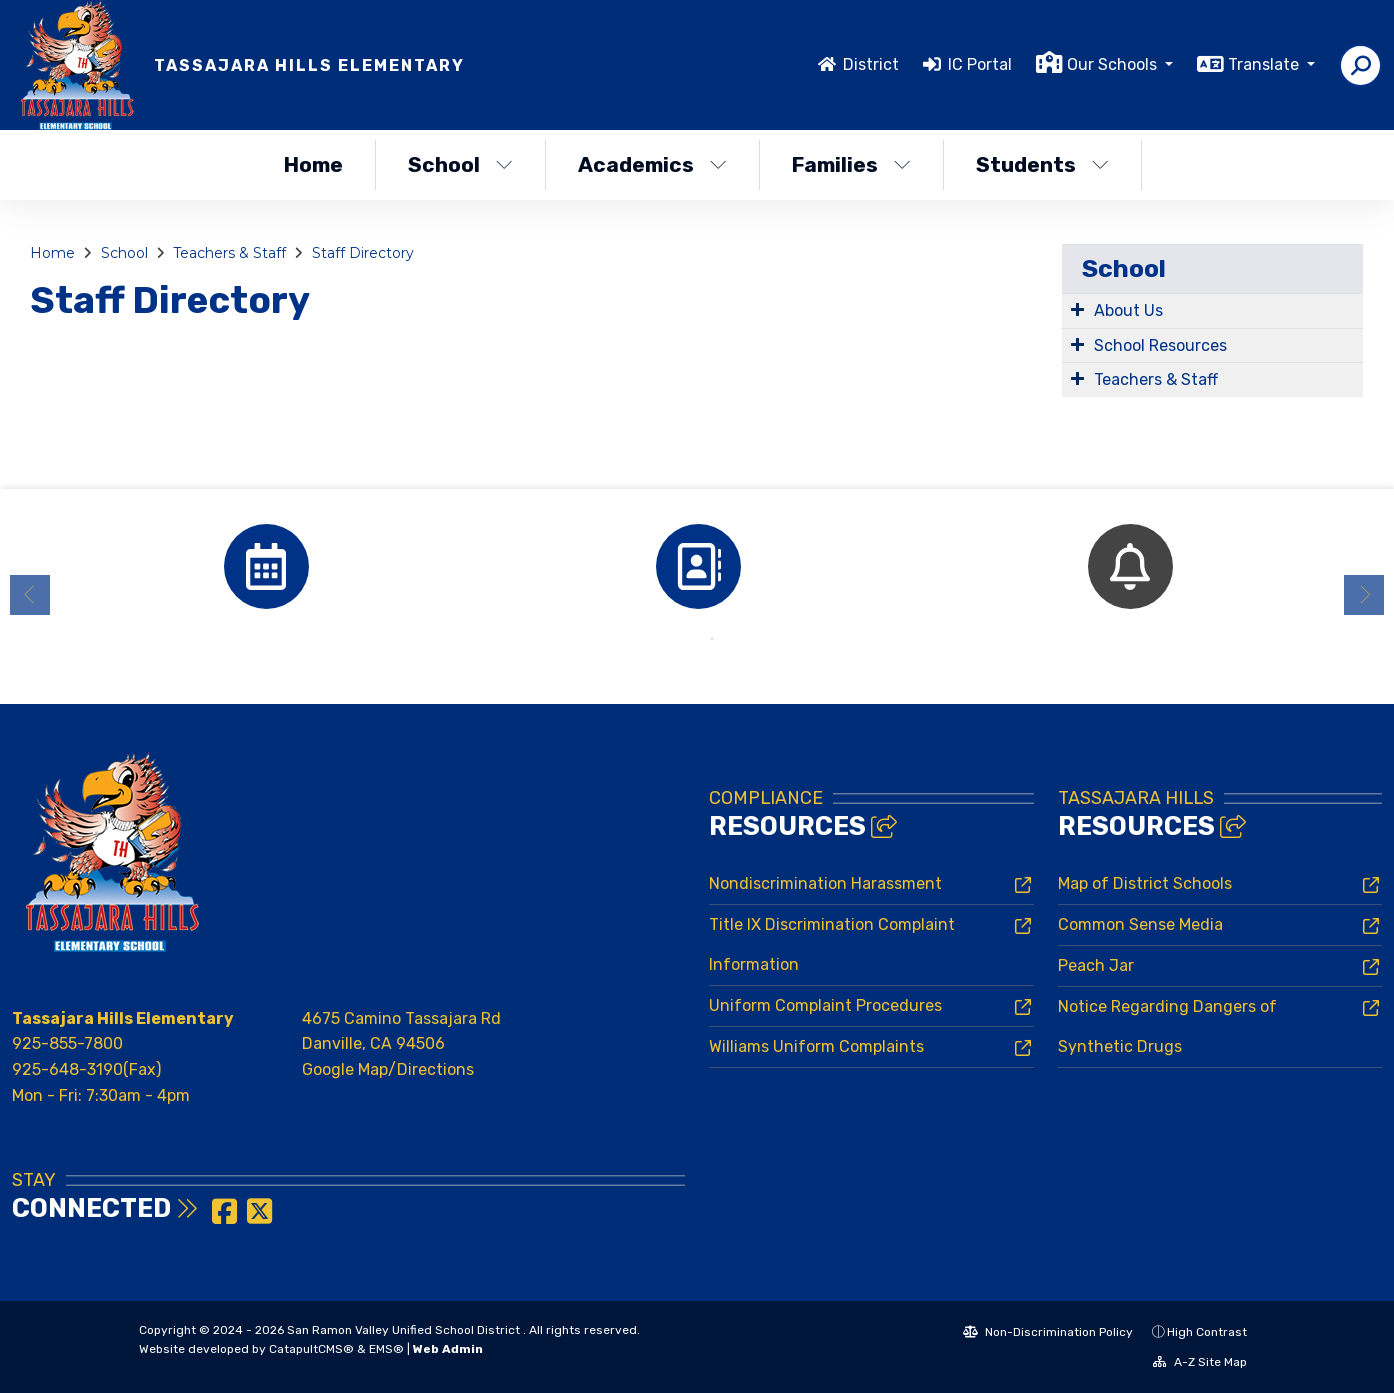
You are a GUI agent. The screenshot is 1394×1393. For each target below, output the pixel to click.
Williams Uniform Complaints (816, 1046)
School (460, 164)
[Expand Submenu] (1077, 309)
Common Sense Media (1140, 924)
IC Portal (980, 64)
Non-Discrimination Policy (1048, 1332)
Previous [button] (30, 595)
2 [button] (712, 639)
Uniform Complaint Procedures (825, 1005)
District (871, 64)
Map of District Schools (1145, 883)
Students (1042, 164)
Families (851, 164)
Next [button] (1364, 595)
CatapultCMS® (311, 1349)
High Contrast (1207, 1332)
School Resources (1160, 345)
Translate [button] (1265, 64)
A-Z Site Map (1200, 1362)
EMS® (386, 1349)
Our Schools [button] (1114, 64)
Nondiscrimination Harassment (825, 883)
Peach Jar (1096, 965)
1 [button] (682, 639)
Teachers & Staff (229, 253)
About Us (1128, 310)
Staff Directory (363, 253)
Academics (652, 164)
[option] (266, 566)
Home (313, 164)
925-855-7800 (67, 1043)
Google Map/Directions (388, 1069)
